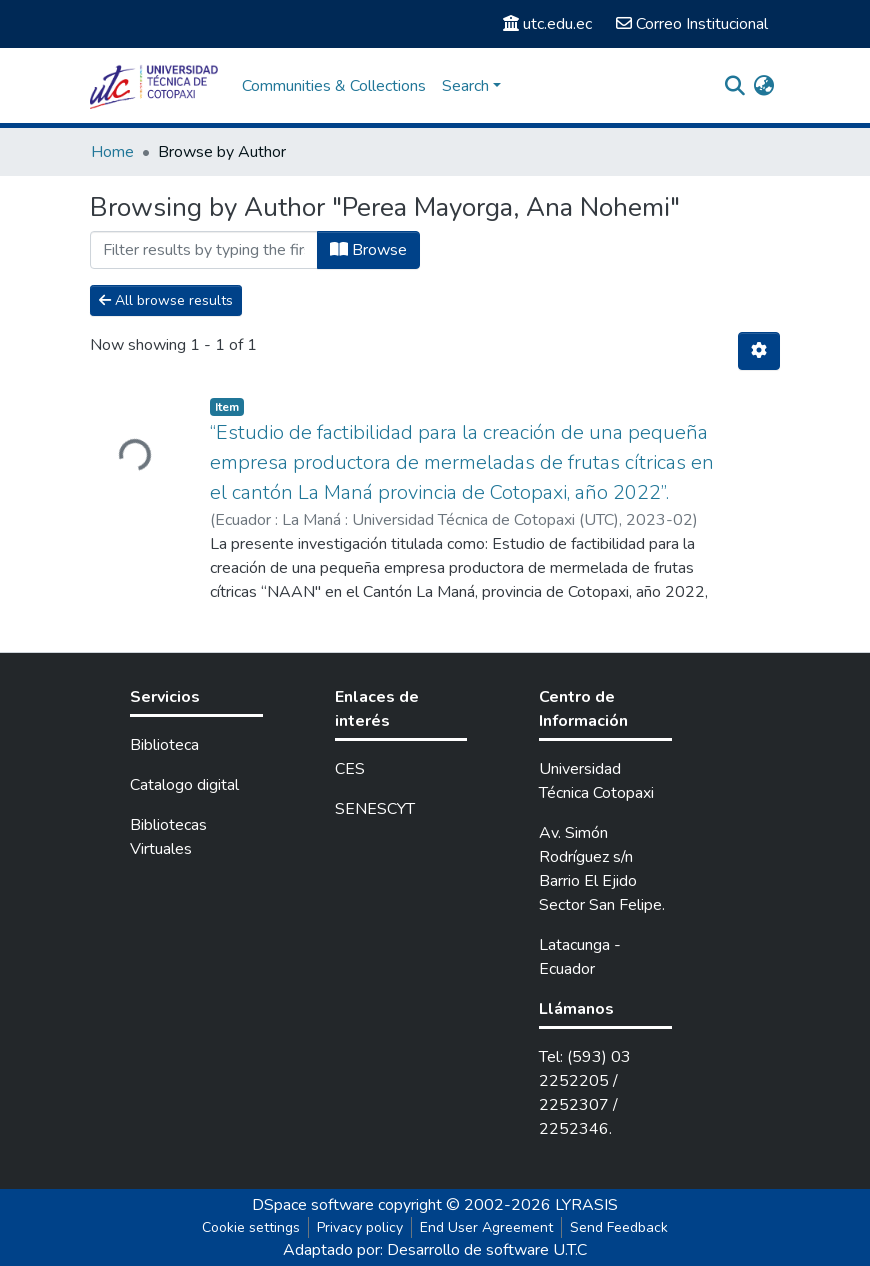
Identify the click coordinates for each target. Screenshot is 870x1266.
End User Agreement (486, 1227)
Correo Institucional (692, 24)
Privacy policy (360, 1227)
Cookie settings (251, 1227)
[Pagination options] (759, 351)
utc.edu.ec (547, 24)
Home (112, 152)
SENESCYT (375, 809)
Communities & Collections (334, 86)
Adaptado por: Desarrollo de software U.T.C (435, 1250)
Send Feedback (619, 1227)
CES (350, 769)
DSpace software (313, 1205)
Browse (368, 250)
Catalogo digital (184, 785)
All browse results (166, 300)
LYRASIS (586, 1205)
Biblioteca (164, 745)
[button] (763, 86)
